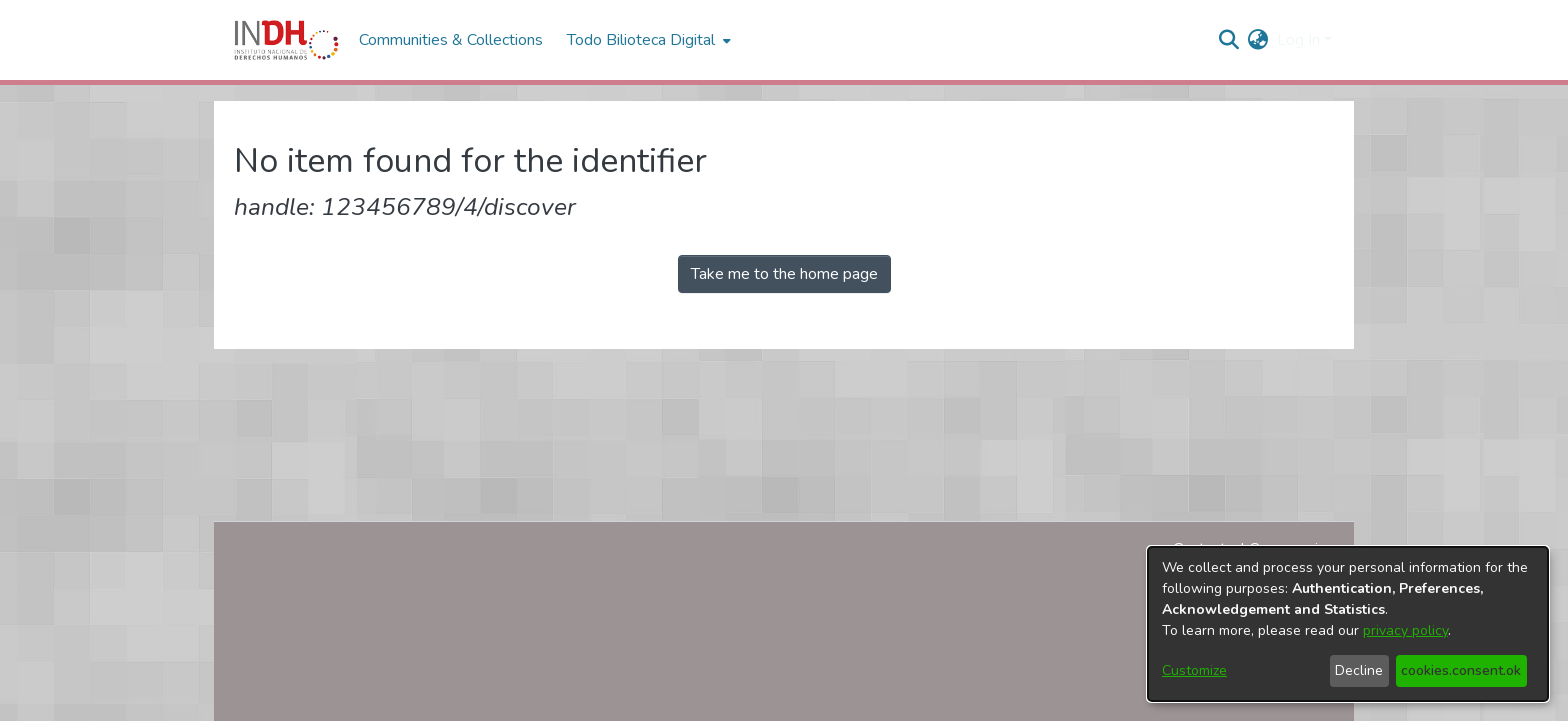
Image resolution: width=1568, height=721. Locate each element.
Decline (1359, 670)
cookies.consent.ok (1461, 670)
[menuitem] (1258, 40)
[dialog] (1348, 624)
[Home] (286, 40)
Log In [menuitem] (1298, 40)
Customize (1194, 670)
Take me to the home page (784, 274)
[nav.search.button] (1229, 40)
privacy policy (1405, 630)
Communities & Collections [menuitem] (451, 40)
